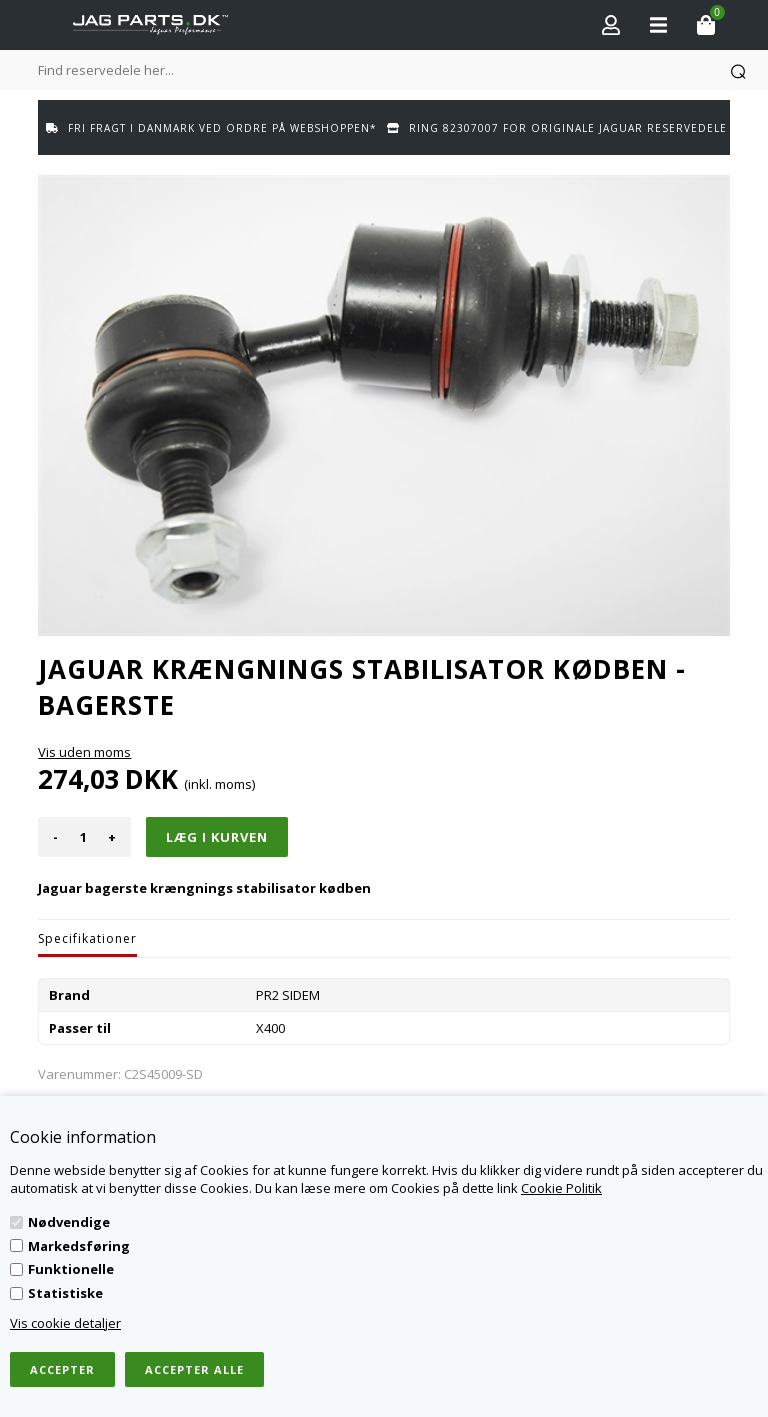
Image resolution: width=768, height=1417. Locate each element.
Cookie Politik (561, 1188)
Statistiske (65, 1293)
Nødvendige (69, 1222)
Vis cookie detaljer (65, 1323)
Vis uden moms (84, 752)
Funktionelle (71, 1269)
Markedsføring (79, 1246)
